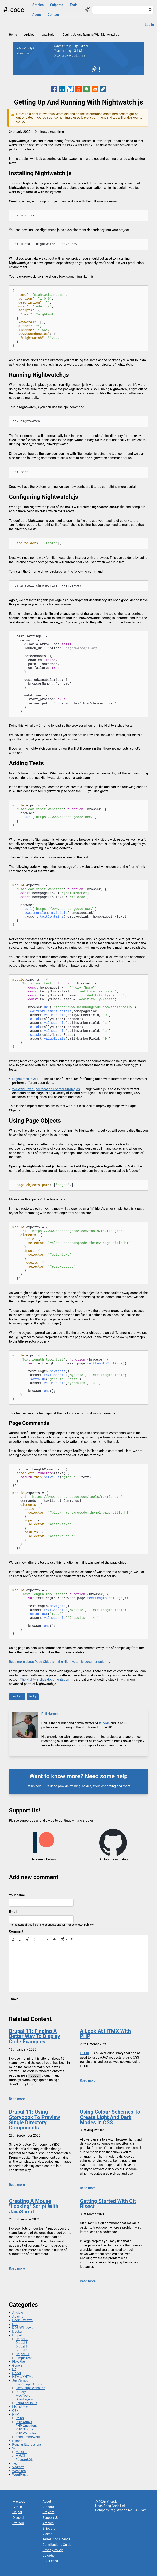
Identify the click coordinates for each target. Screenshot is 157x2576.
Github (17, 2507)
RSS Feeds (50, 2561)
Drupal (17, 2335)
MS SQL (21, 2452)
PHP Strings (24, 2429)
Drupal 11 (22, 2354)
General (17, 2365)
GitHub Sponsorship (113, 1859)
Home (13, 34)
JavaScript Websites (30, 2388)
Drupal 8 (22, 2343)
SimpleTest (24, 2358)
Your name (17, 1895)
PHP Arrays (24, 2422)
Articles (38, 5)
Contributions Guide (57, 2545)
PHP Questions (26, 2426)
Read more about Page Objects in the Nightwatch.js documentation (58, 1662)
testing (33, 1696)
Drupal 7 (22, 2339)
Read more (17, 2099)
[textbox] (78, 1967)
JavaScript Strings (29, 2384)
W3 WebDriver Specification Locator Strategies (46, 1089)
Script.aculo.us (26, 2403)
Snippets (56, 5)
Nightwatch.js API (25, 1079)
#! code (13, 10)
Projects (49, 2512)
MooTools (23, 2396)
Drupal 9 (22, 2347)
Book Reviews (22, 2320)
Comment (16, 1931)
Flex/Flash (19, 2361)
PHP (15, 2414)
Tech (15, 2463)
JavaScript (48, 34)
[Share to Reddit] (78, 89)
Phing (20, 2418)
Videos (48, 2534)
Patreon (18, 2523)
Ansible (17, 2313)
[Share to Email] (95, 89)
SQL (15, 2448)
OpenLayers (24, 2399)
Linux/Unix (20, 2407)
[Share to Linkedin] (62, 89)
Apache (17, 2316)
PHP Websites (26, 2433)
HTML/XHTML (22, 2377)
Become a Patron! (43, 1859)
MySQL (21, 2456)
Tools (73, 5)
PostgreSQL (24, 2460)
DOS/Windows (22, 2328)
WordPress (20, 2475)
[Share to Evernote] (86, 89)
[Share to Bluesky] (70, 89)
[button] (103, 89)
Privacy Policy (53, 2550)
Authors (48, 2507)
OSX (15, 2411)
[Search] (150, 10)
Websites (19, 2471)
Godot (16, 2373)
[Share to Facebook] (54, 89)
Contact (53, 15)
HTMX (84, 2053)
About (36, 15)
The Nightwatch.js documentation (44, 1679)
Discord (18, 2518)
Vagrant (18, 2467)
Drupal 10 (22, 2350)
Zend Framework (28, 2437)
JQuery (21, 2392)
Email (13, 1912)
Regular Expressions (27, 2444)
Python (17, 2441)
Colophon (49, 2555)
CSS (15, 2324)
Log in (149, 25)
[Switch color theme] (87, 9)
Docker (17, 2331)
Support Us (51, 2518)
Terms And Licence (56, 2539)
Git (14, 2369)
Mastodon (19, 2501)
